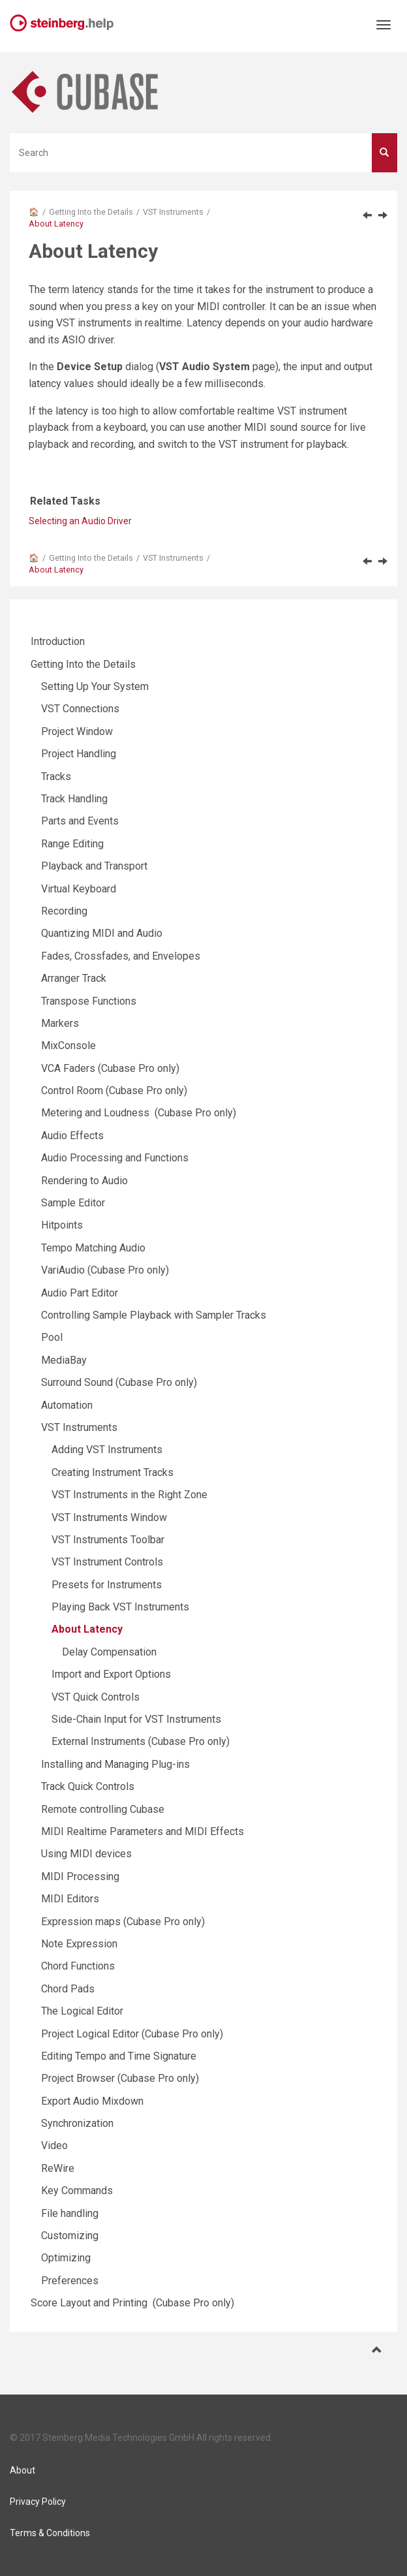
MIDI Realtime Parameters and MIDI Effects (142, 1831)
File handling (69, 2213)
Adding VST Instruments (107, 1449)
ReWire (57, 2168)
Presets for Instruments (107, 1585)
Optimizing (66, 2258)
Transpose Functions (88, 1001)
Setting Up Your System (95, 686)
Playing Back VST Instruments (120, 1607)
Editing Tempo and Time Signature (118, 2056)
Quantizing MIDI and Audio (101, 933)
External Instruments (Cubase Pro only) (141, 1741)
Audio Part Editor (79, 1293)
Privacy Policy (38, 2501)
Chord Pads (68, 1989)
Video (54, 2145)
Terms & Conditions (50, 2533)
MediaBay (64, 1360)
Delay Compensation (109, 1652)
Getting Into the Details (91, 212)
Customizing (69, 2235)
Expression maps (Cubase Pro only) (123, 1921)
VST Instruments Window (109, 1517)
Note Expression (79, 1944)
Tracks (56, 776)
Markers (60, 1023)
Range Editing (72, 844)
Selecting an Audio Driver (80, 521)
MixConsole (68, 1045)
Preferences (69, 2280)
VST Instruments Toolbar (108, 1539)
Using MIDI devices (86, 1853)
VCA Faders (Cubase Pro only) (110, 1068)
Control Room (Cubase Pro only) (114, 1090)
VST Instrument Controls (107, 1562)
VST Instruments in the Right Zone (129, 1494)
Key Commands (77, 2190)
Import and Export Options (111, 1674)
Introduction (58, 641)
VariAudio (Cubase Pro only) (105, 1270)
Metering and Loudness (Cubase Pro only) (138, 1113)
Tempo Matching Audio (93, 1248)
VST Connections (80, 708)
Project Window (77, 731)
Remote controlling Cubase (102, 1809)
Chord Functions (78, 1966)
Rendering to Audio (84, 1180)
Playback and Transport (94, 866)
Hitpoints (62, 1225)
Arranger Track (73, 978)
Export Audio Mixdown (92, 2101)
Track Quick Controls (87, 1786)
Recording (64, 911)
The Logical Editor (82, 2011)
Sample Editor (73, 1203)
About (22, 2470)
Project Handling (78, 753)
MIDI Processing (80, 1876)
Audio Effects (72, 1135)
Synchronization (77, 2123)
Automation (67, 1405)
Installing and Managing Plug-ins (115, 1764)
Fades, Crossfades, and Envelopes (120, 956)
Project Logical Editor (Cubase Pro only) (132, 2034)
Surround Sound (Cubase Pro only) (119, 1382)
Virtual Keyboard (78, 889)
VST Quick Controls (96, 1697)
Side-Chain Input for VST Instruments (136, 1719)
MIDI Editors (70, 1899)
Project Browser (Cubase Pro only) (120, 2078)
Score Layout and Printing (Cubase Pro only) (132, 2303)
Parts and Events (80, 821)
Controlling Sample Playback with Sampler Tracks (153, 1315)
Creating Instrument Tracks (112, 1472)
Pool (52, 1337)
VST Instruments (173, 212)
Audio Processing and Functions (114, 1158)
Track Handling (74, 799)
